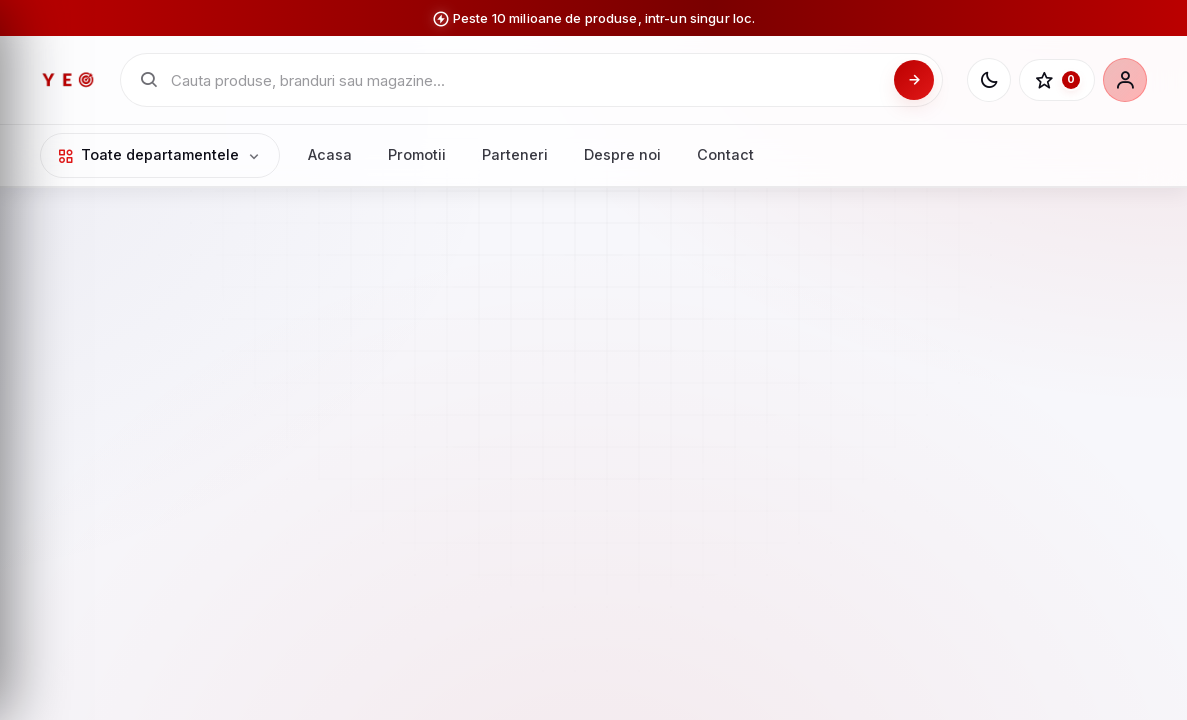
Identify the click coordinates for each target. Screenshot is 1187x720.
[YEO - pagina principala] (68, 80)
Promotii (417, 154)
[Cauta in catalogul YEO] (526, 80)
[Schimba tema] (989, 80)
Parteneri (515, 154)
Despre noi (622, 154)
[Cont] (1125, 80)
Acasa (330, 154)
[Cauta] (914, 80)
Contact (725, 154)
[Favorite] (1057, 80)
